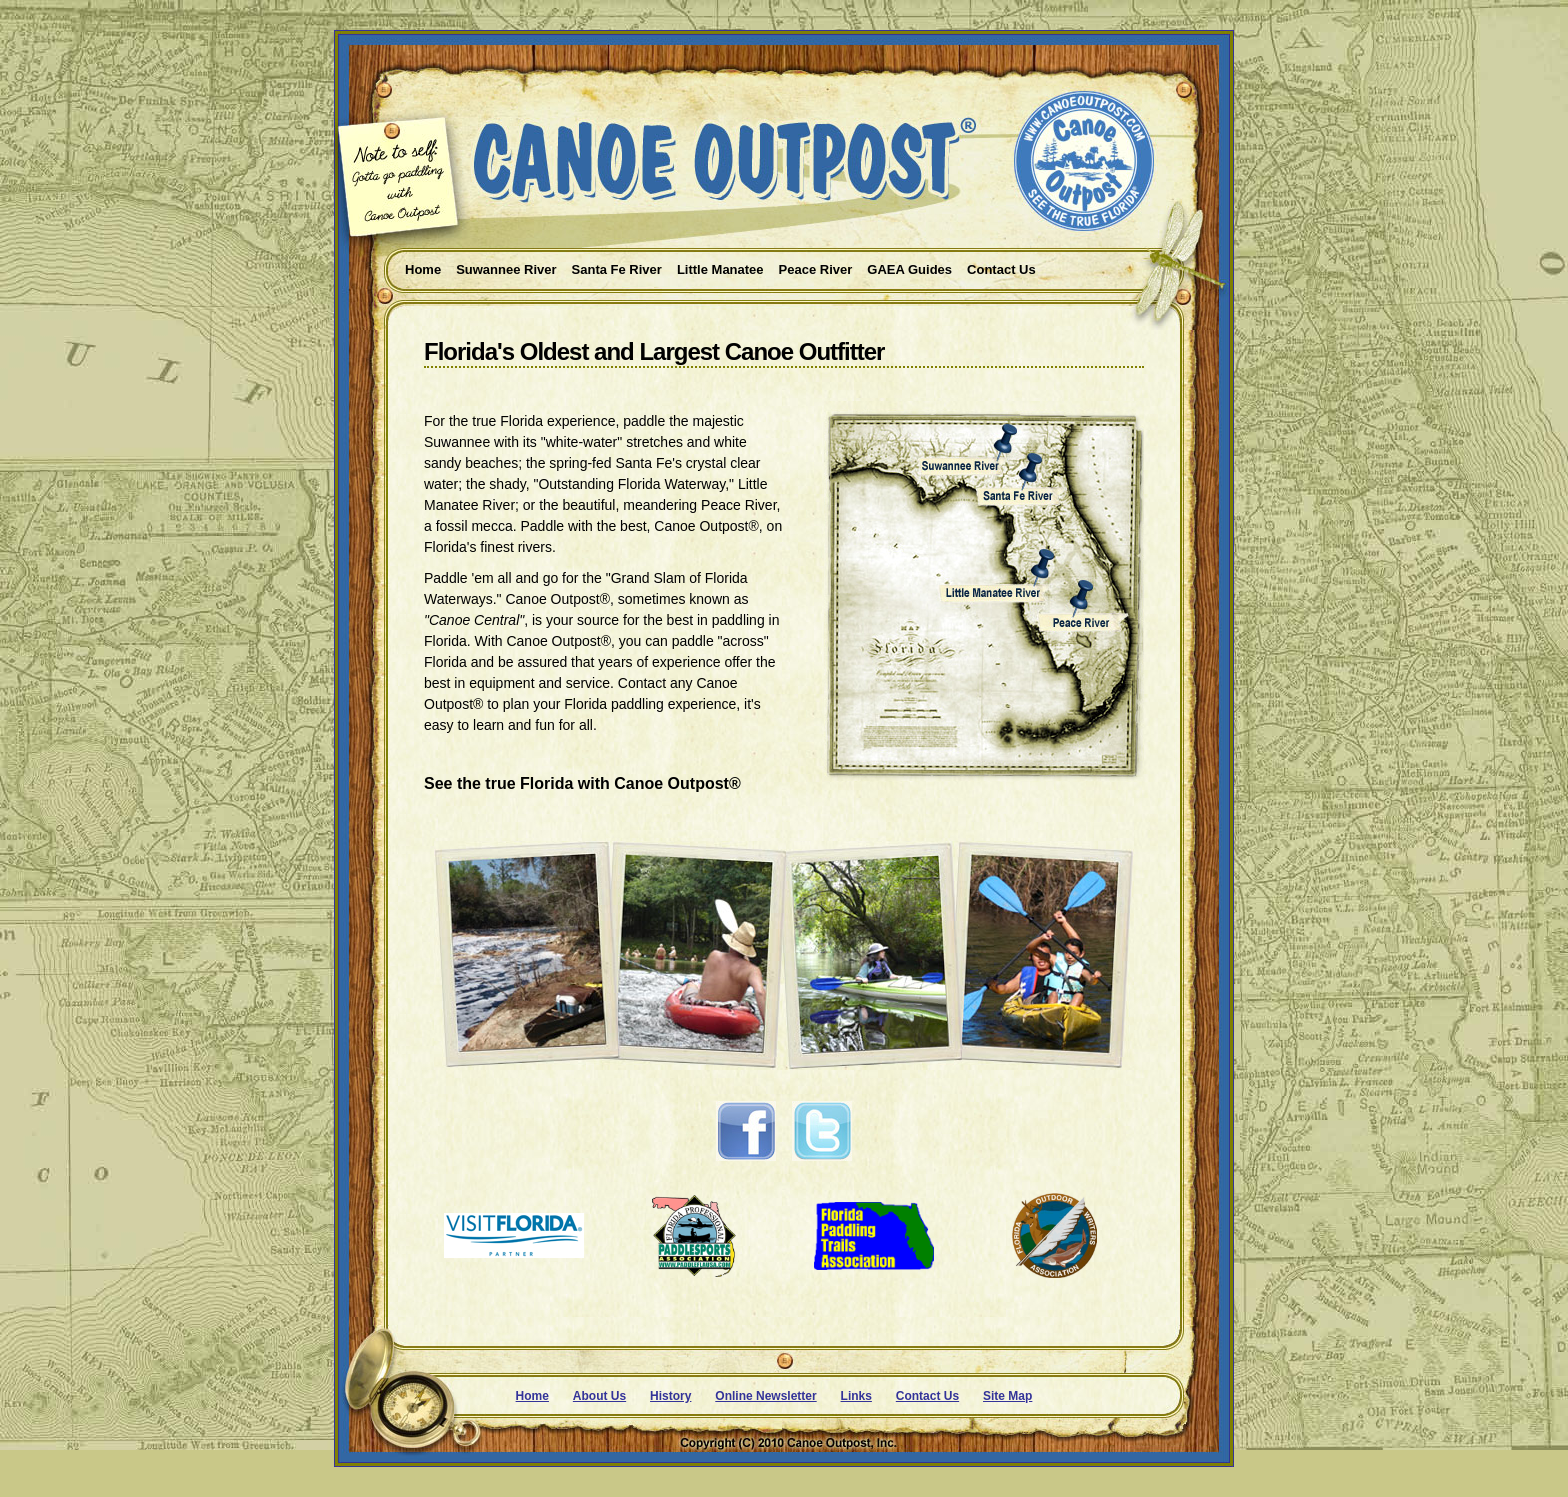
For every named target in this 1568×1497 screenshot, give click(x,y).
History (670, 1396)
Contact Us (927, 1396)
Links (856, 1396)
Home (532, 1396)
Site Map (1007, 1396)
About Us (599, 1396)
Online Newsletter (765, 1396)
